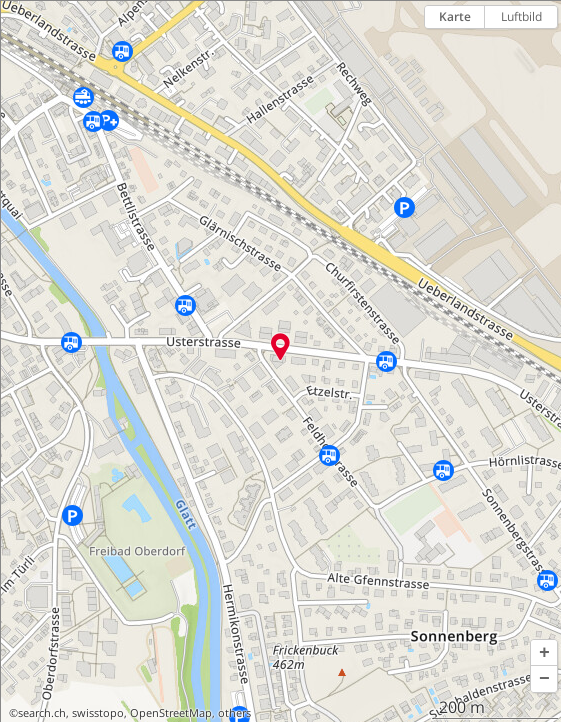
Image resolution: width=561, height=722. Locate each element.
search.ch (42, 713)
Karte (455, 16)
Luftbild (521, 16)
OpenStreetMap (171, 713)
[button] (544, 653)
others (234, 713)
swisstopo (98, 713)
